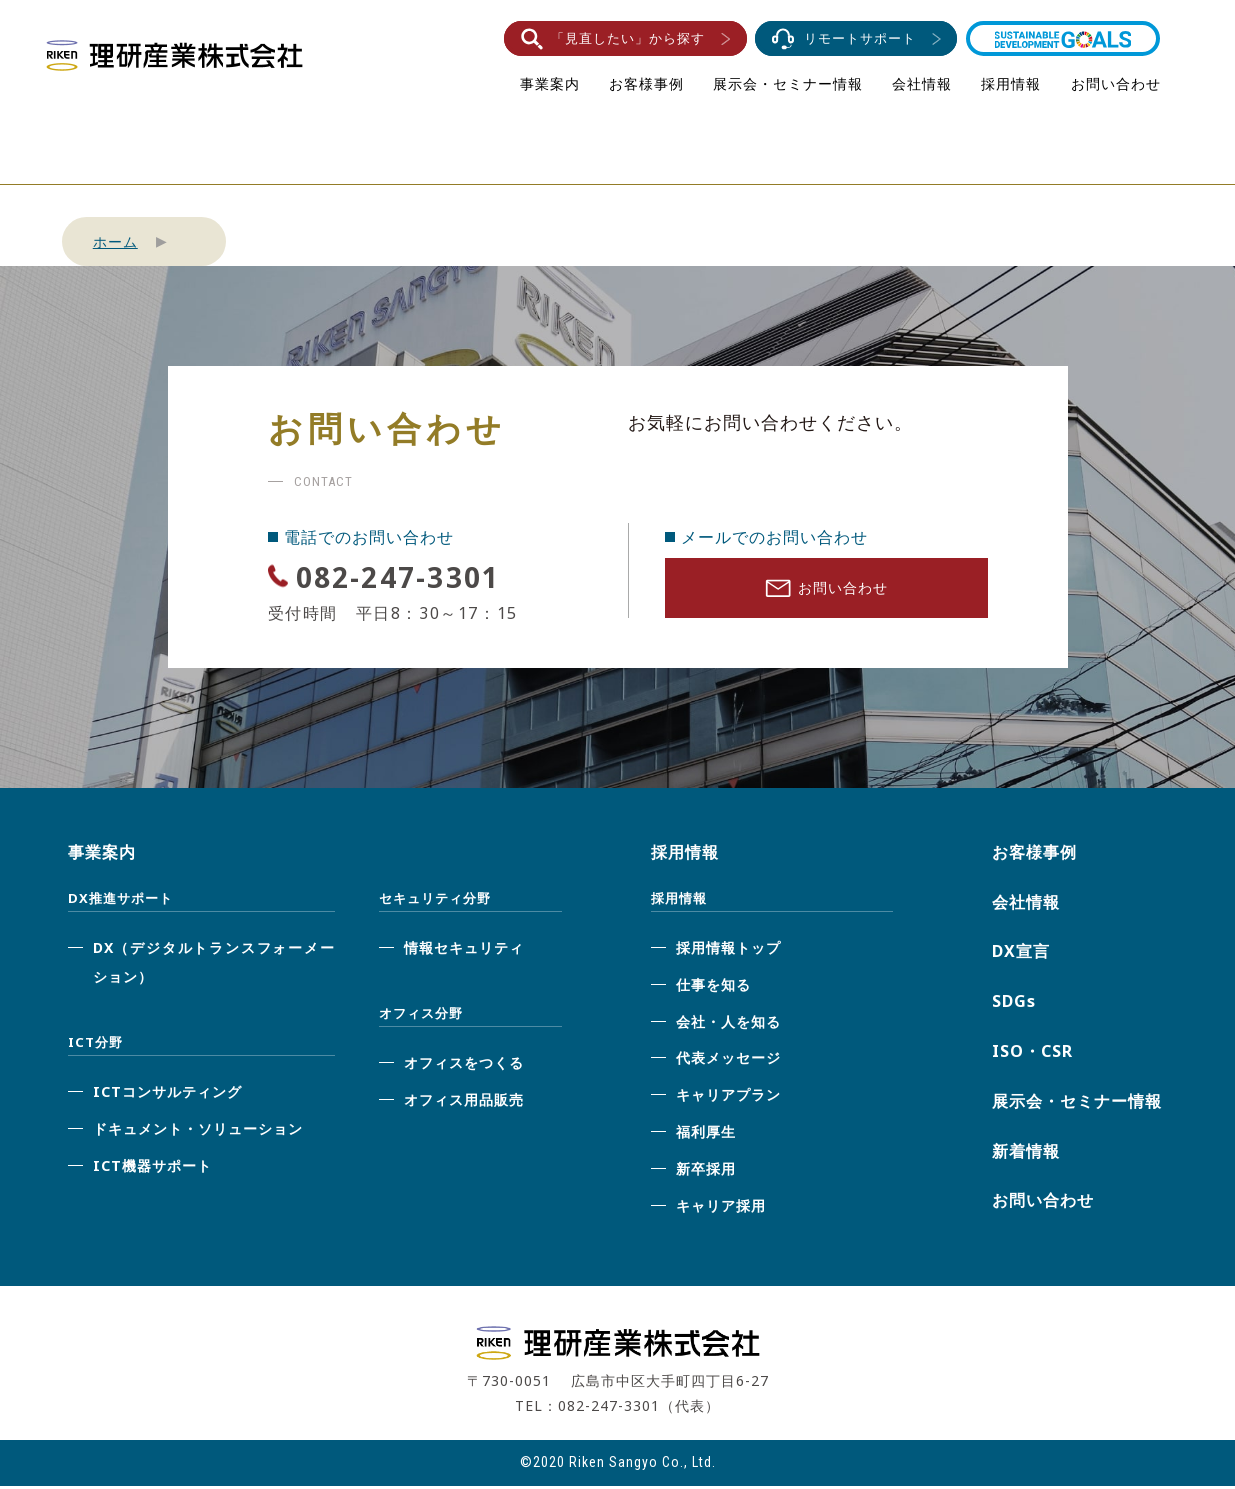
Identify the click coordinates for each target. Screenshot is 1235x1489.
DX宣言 (1021, 955)
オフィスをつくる (464, 1066)
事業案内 (550, 83)
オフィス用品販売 (464, 1103)
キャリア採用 (721, 1208)
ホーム (115, 241)
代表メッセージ (728, 1061)
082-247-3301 (429, 574)
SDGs (1014, 1005)
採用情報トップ (728, 951)
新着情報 (1026, 1154)
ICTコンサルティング (167, 1095)
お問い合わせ (1116, 83)
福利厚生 (706, 1135)
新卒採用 (706, 1171)
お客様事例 (646, 83)
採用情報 (1011, 83)
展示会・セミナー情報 (788, 83)
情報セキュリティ (464, 951)
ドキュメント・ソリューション (198, 1131)
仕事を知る (713, 987)
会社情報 (922, 83)
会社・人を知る (728, 1024)
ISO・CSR (1032, 1055)
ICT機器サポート (152, 1168)
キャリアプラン (728, 1098)
